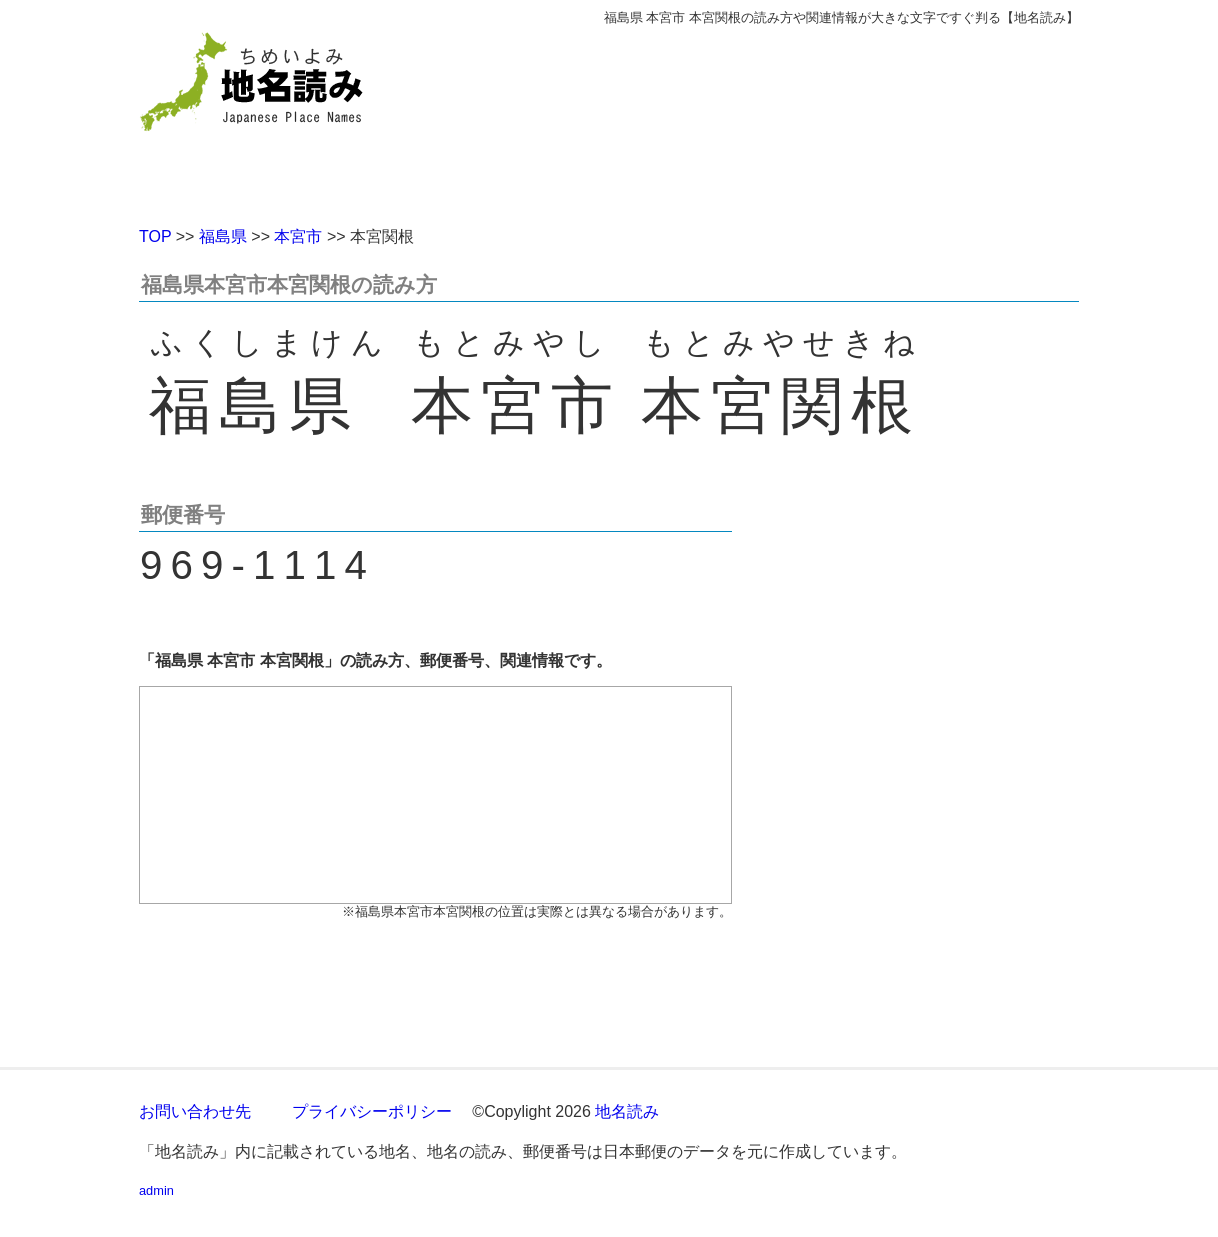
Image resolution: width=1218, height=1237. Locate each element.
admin (156, 1190)
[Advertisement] (754, 118)
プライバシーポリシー (372, 1111)
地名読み (627, 1111)
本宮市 (298, 236)
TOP (155, 236)
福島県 (223, 236)
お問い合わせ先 (195, 1111)
